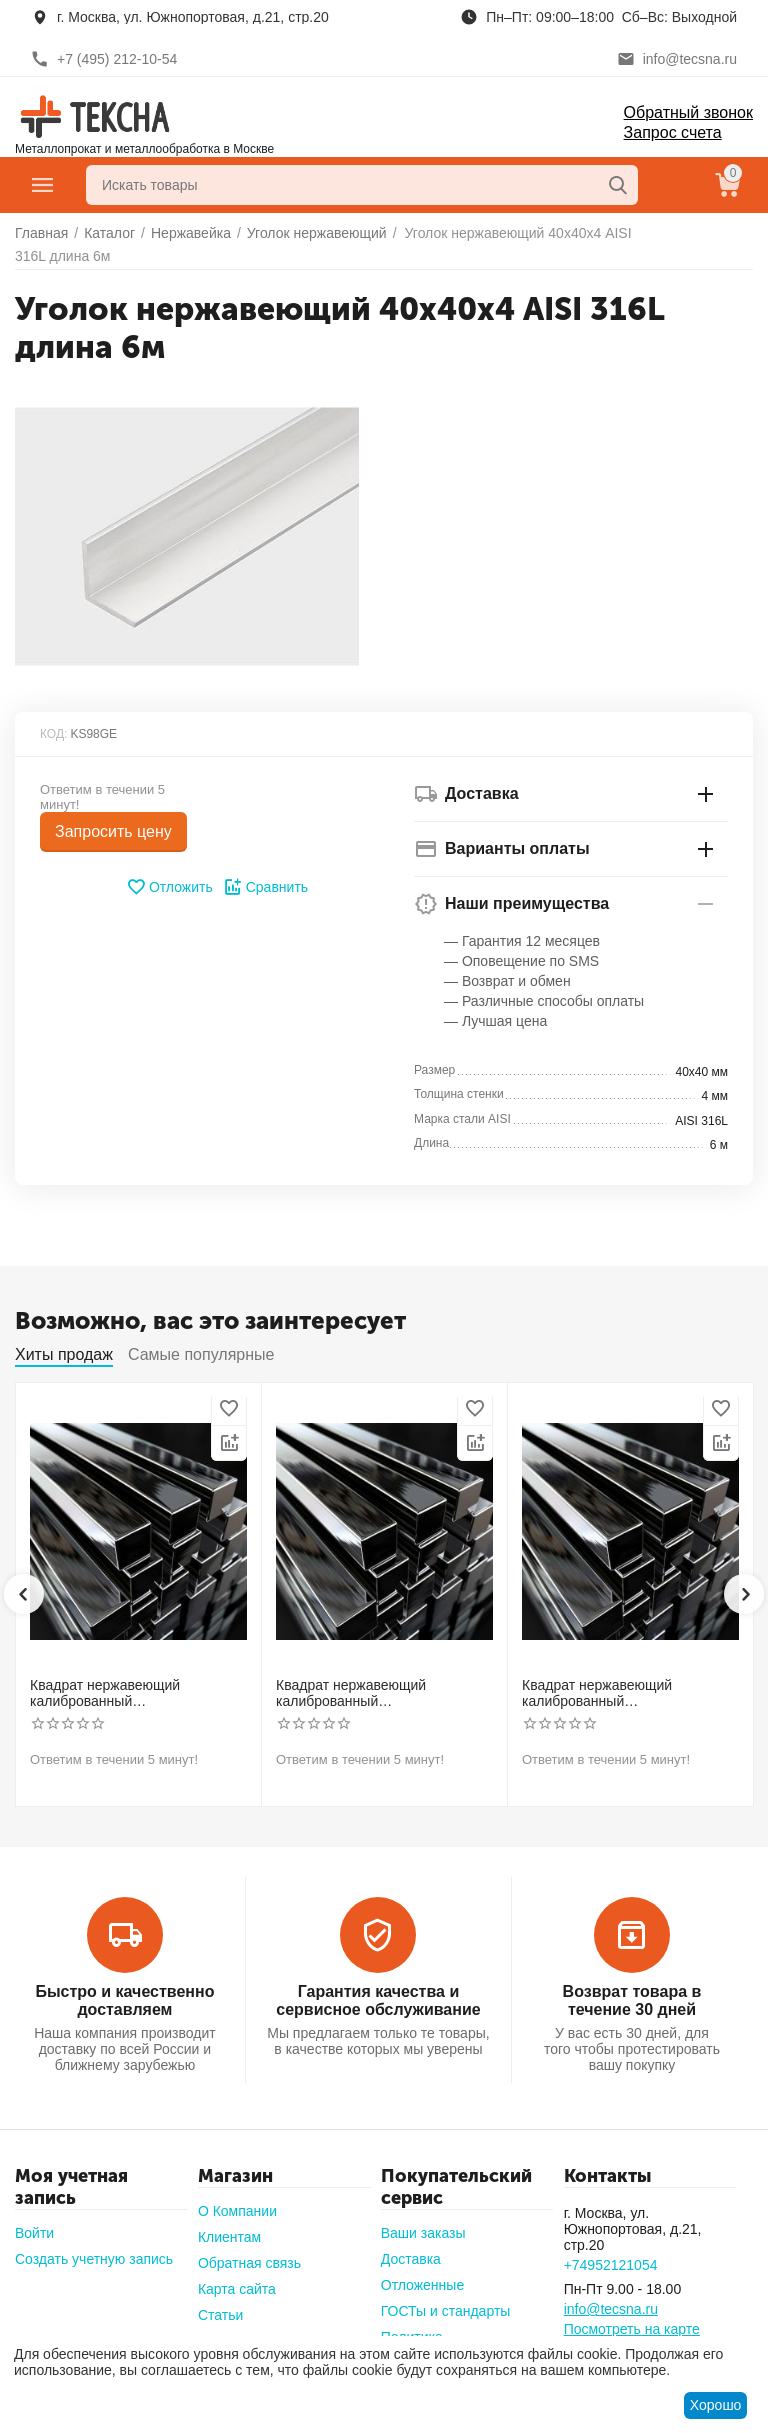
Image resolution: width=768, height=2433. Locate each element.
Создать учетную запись (94, 2259)
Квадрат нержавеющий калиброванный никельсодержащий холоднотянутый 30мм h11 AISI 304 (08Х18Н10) (131, 1694)
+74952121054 (611, 2265)
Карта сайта (237, 2289)
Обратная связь (249, 2263)
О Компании (237, 2211)
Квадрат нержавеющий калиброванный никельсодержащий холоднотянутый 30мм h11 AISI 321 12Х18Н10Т (377, 1694)
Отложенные (422, 2285)
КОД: (53, 734)
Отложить (169, 887)
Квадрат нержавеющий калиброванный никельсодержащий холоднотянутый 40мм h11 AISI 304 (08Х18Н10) (623, 1694)
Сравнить (265, 887)
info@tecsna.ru (611, 2309)
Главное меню (43, 185)
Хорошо (716, 2405)
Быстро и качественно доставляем (124, 2000)
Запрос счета (673, 132)
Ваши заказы (423, 2233)
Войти (34, 2233)
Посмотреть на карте (632, 2329)
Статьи (220, 2315)
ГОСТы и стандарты (446, 2311)
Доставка (411, 2259)
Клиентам (229, 2237)
